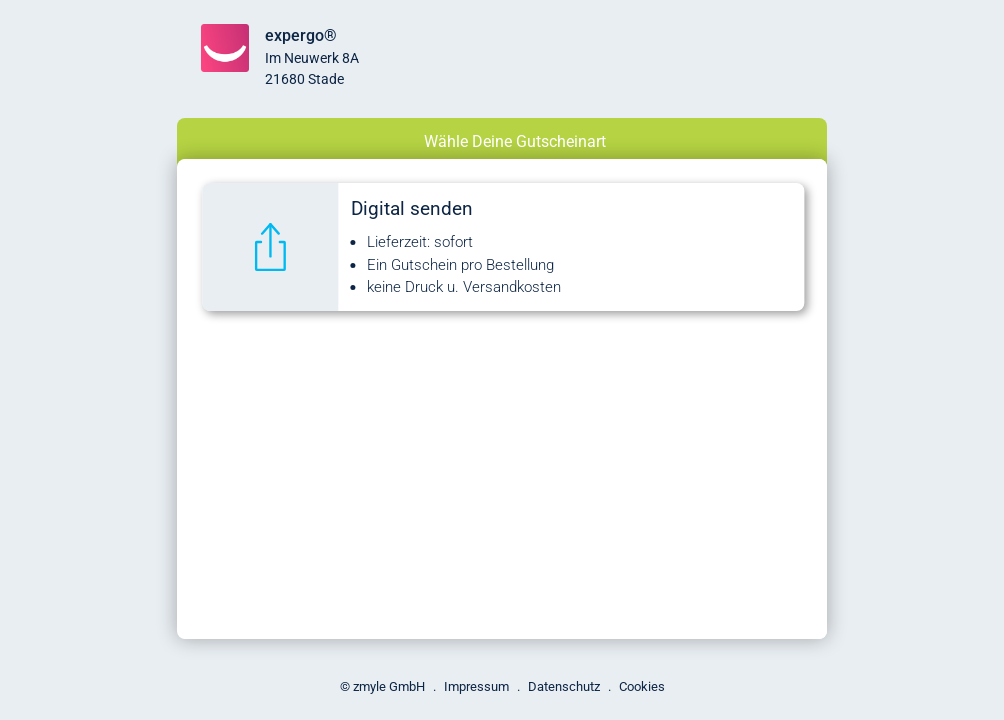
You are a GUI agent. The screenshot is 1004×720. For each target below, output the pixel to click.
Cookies (642, 686)
